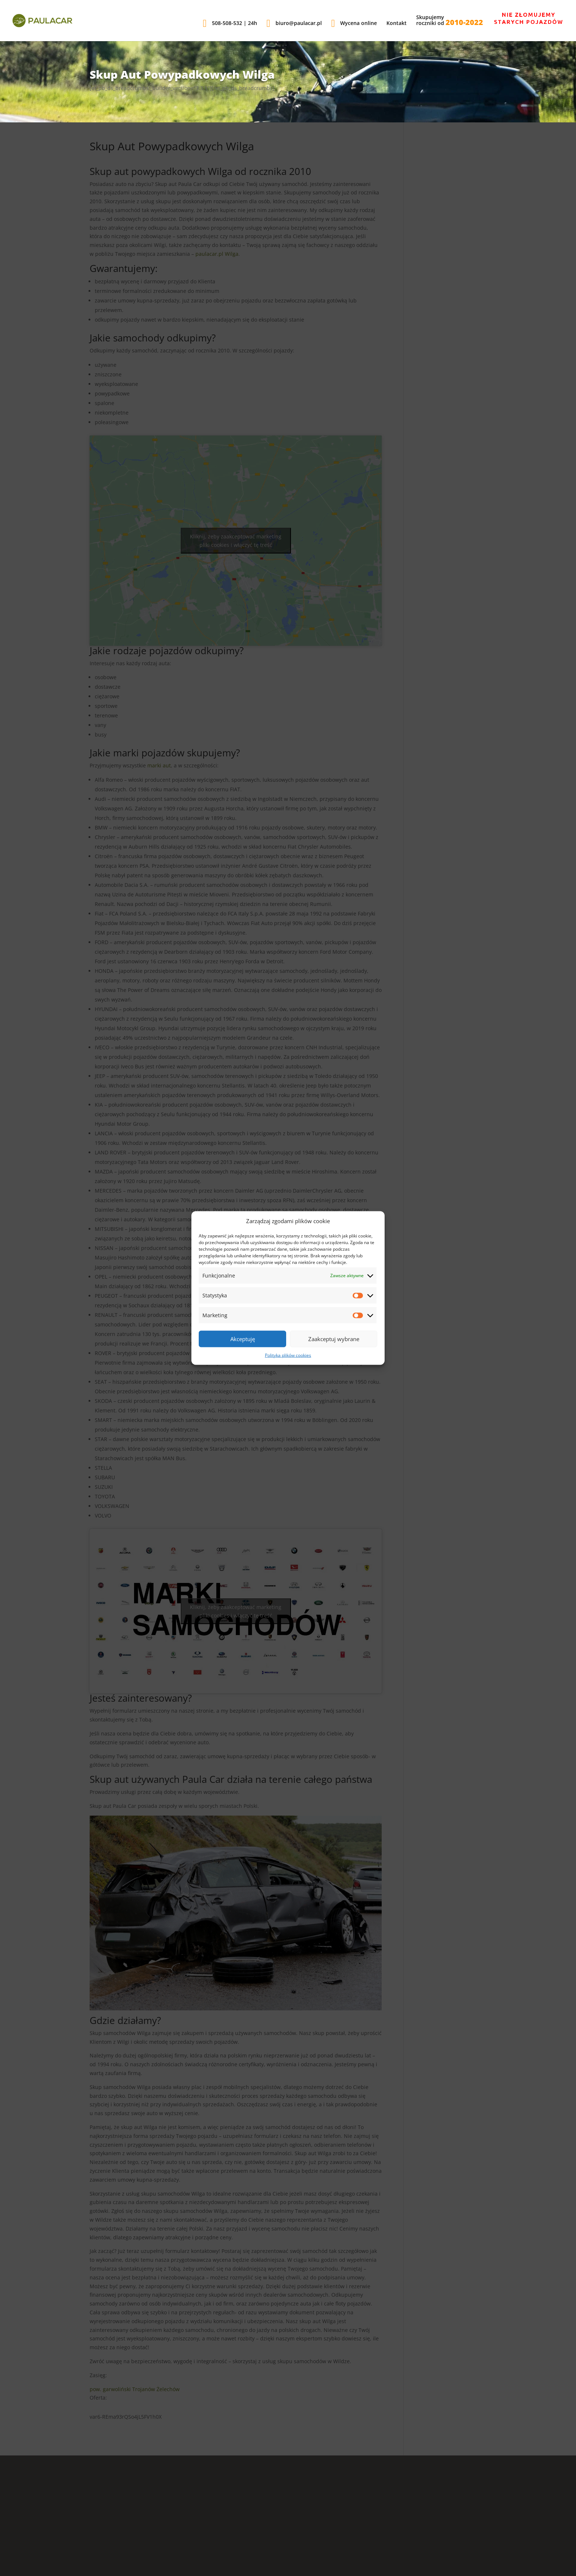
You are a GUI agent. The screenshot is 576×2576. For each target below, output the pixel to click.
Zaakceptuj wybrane (333, 1339)
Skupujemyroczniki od (449, 21)
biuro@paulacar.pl (294, 23)
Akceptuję (242, 1339)
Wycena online (354, 23)
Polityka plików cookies (288, 1355)
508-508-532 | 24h (230, 23)
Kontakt (396, 23)
